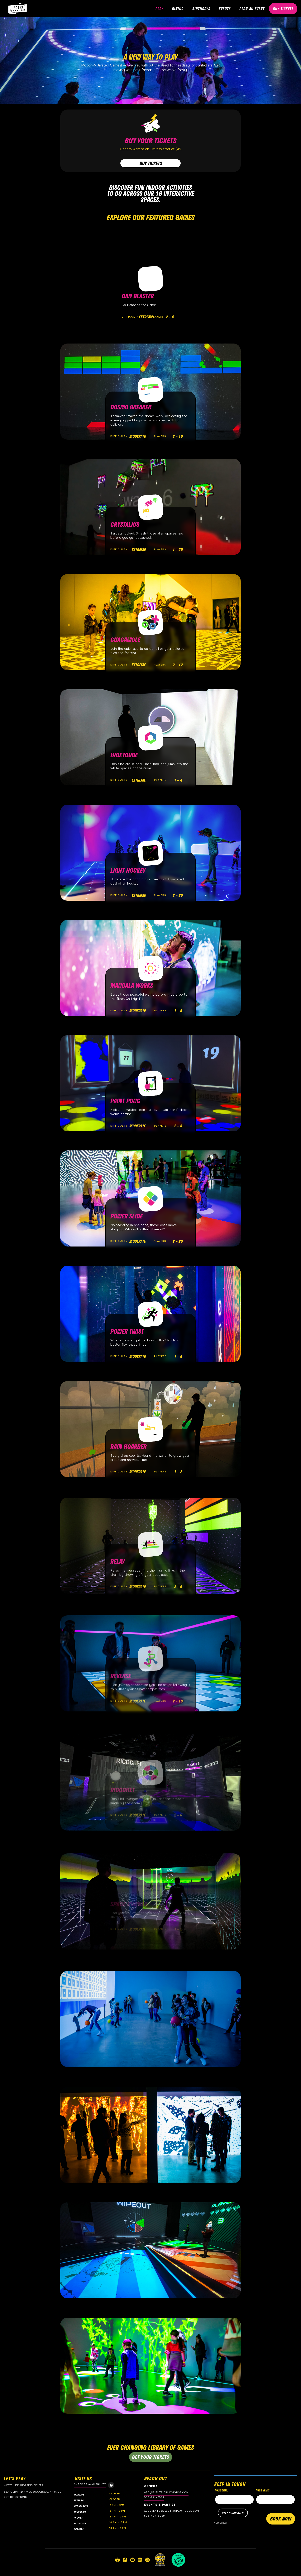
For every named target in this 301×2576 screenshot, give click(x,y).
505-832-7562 (154, 2503)
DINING (178, 8)
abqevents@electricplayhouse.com (171, 2516)
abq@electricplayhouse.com (166, 2498)
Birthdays (201, 8)
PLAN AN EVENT (252, 8)
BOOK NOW (280, 2518)
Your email (221, 2490)
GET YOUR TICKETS (150, 2457)
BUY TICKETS (283, 8)
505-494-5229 (154, 2521)
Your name (263, 2490)
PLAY (159, 8)
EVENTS (225, 8)
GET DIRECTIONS (15, 2502)
